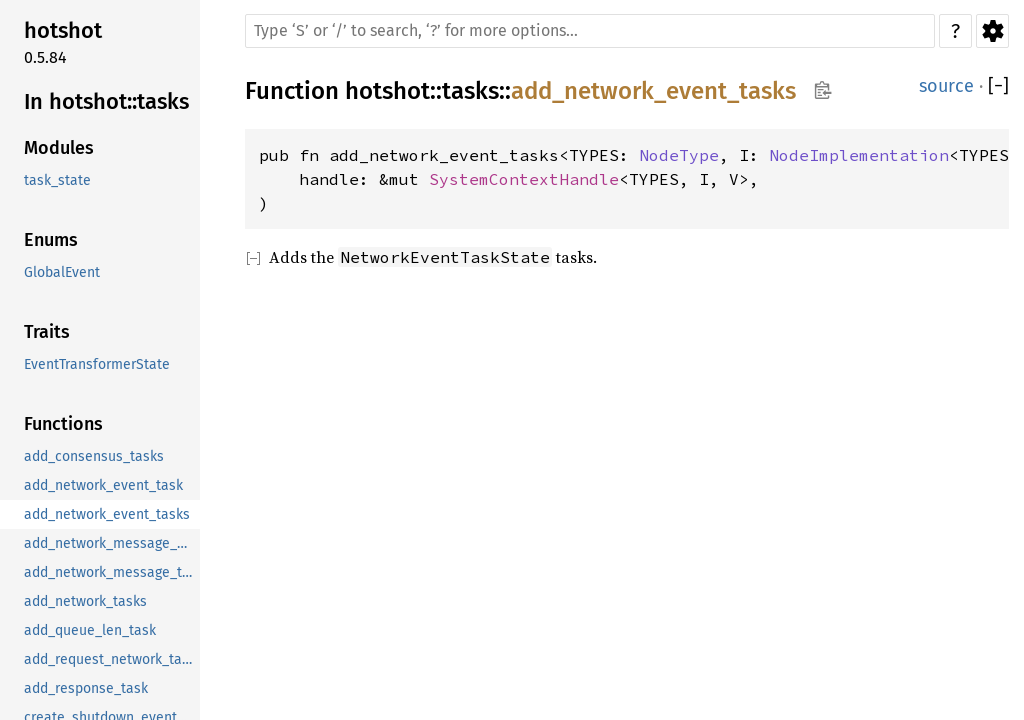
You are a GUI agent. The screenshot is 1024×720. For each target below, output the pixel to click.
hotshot (387, 91)
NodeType (679, 155)
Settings (992, 31)
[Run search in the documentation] (590, 31)
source (946, 86)
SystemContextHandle (524, 179)
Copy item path (822, 90)
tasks (470, 91)
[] (998, 86)
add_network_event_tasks (653, 91)
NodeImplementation (859, 155)
